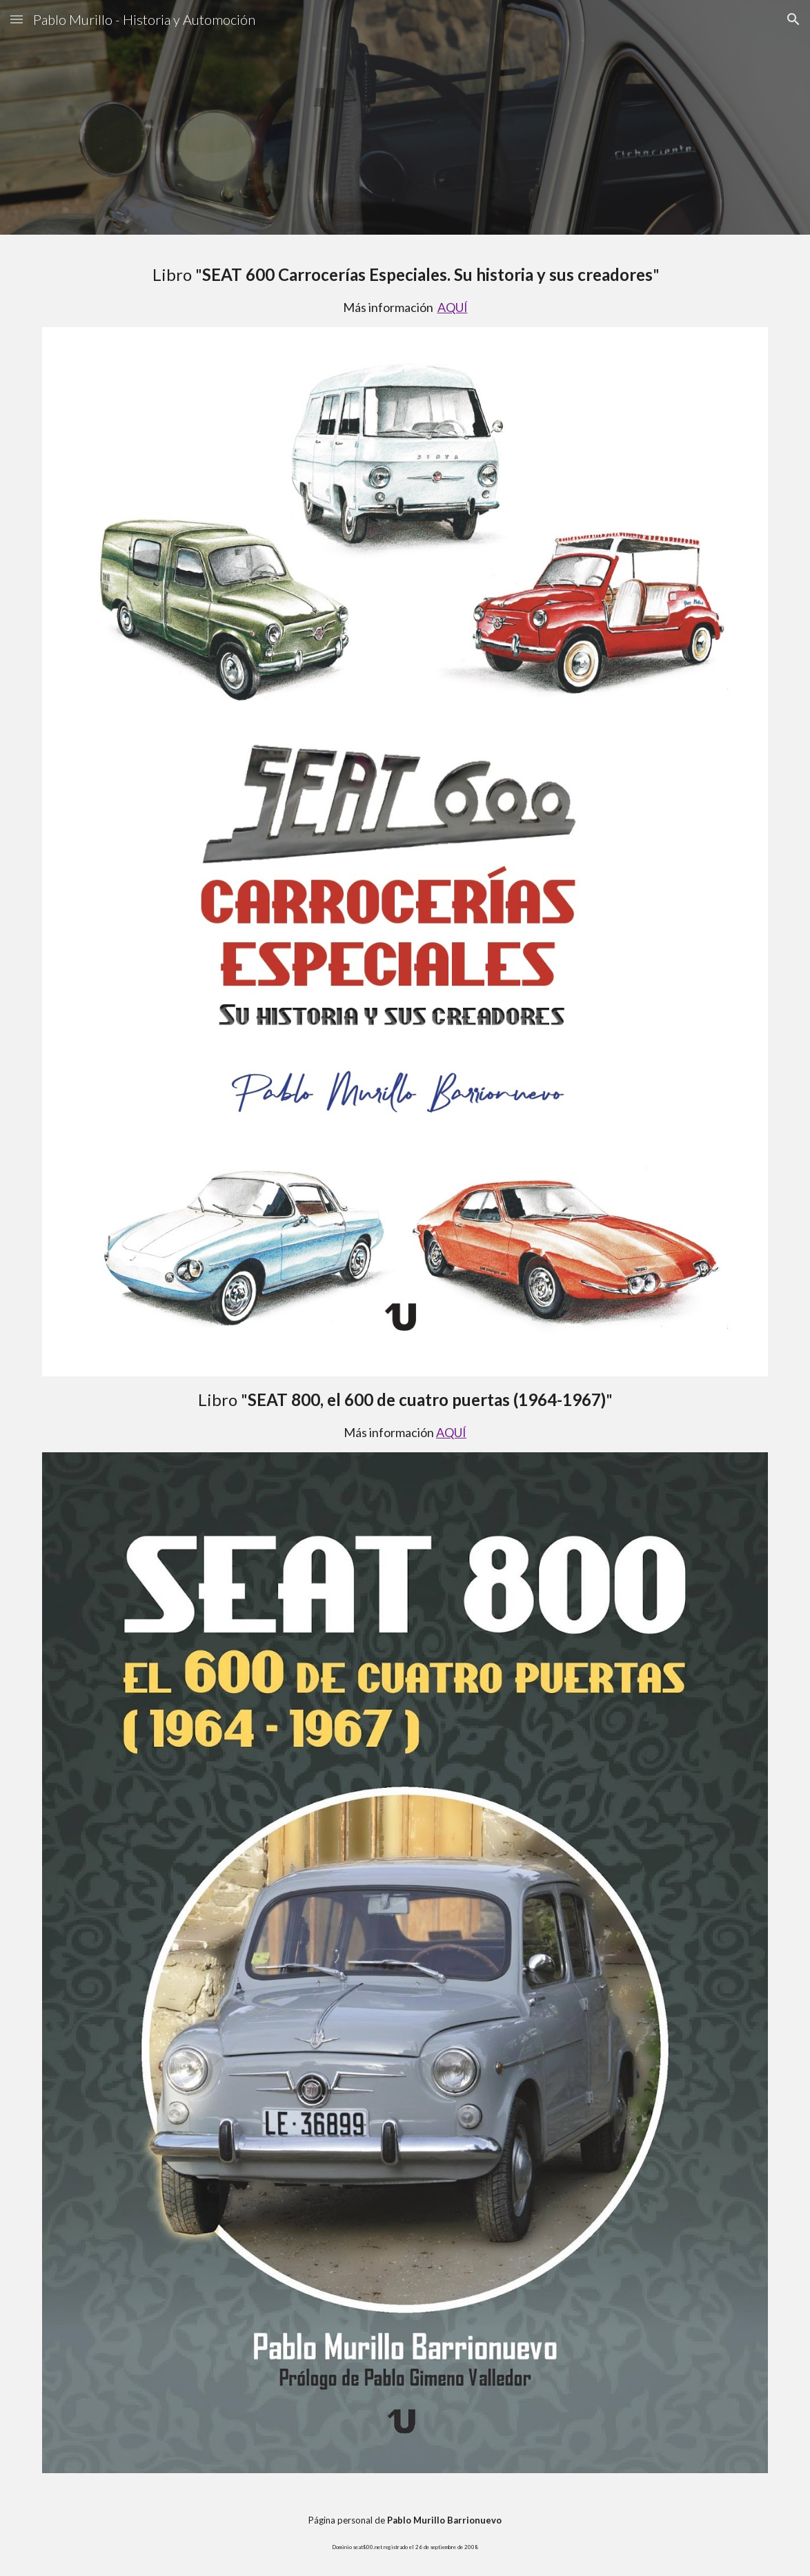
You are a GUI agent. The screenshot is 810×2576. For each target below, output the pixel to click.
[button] (16, 19)
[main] (404, 289)
